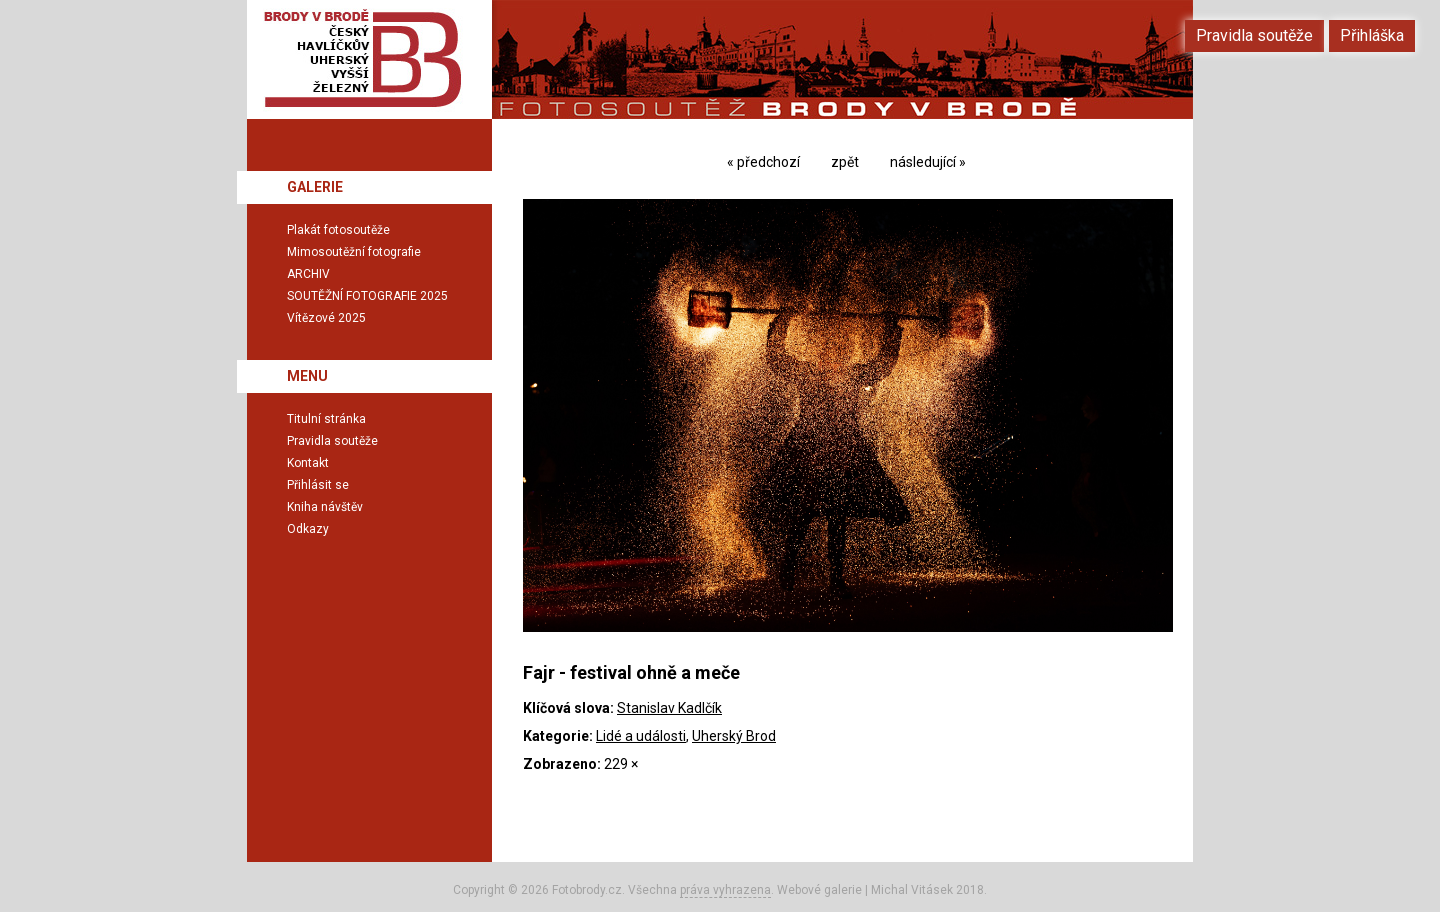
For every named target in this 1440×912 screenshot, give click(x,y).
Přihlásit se (318, 485)
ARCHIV (308, 274)
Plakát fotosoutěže (338, 230)
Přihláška (1372, 35)
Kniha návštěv (325, 507)
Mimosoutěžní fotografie (354, 252)
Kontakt (308, 463)
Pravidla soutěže (332, 441)
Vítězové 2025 (326, 318)
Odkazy (308, 529)
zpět (845, 162)
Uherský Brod (734, 736)
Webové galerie (819, 890)
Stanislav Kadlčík (669, 708)
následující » (928, 162)
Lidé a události (641, 736)
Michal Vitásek (912, 890)
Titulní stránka (326, 419)
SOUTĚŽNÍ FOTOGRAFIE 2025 (367, 296)
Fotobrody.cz (587, 890)
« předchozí (763, 162)
